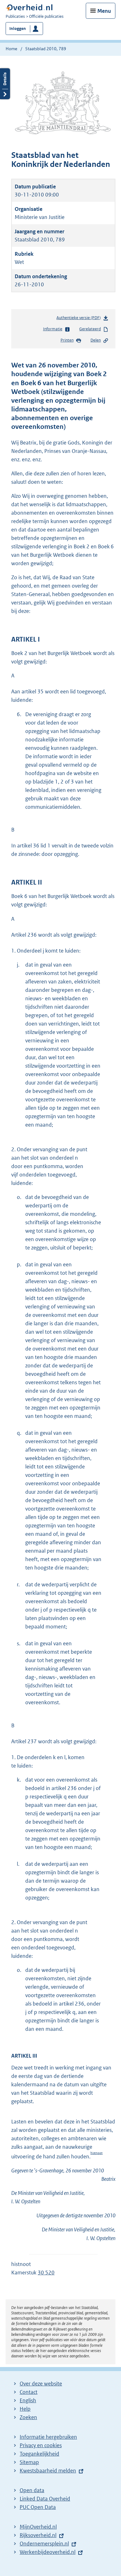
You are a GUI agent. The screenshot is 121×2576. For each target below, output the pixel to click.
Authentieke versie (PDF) (82, 318)
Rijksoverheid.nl (38, 2535)
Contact (28, 2392)
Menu (104, 10)
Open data (32, 2490)
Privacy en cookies (41, 2445)
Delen (99, 340)
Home (11, 48)
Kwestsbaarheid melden (48, 2470)
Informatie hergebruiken (48, 2436)
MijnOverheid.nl (38, 2526)
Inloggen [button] (17, 28)
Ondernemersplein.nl (44, 2543)
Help (25, 2408)
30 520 (46, 2272)
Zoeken (28, 2417)
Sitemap (29, 2462)
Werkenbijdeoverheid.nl (47, 2552)
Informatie (56, 329)
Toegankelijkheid (39, 2453)
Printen (70, 340)
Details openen (5, 83)
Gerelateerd (94, 329)
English (28, 2400)
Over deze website (41, 2383)
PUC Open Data (38, 2507)
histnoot (96, 2153)
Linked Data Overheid (45, 2498)
